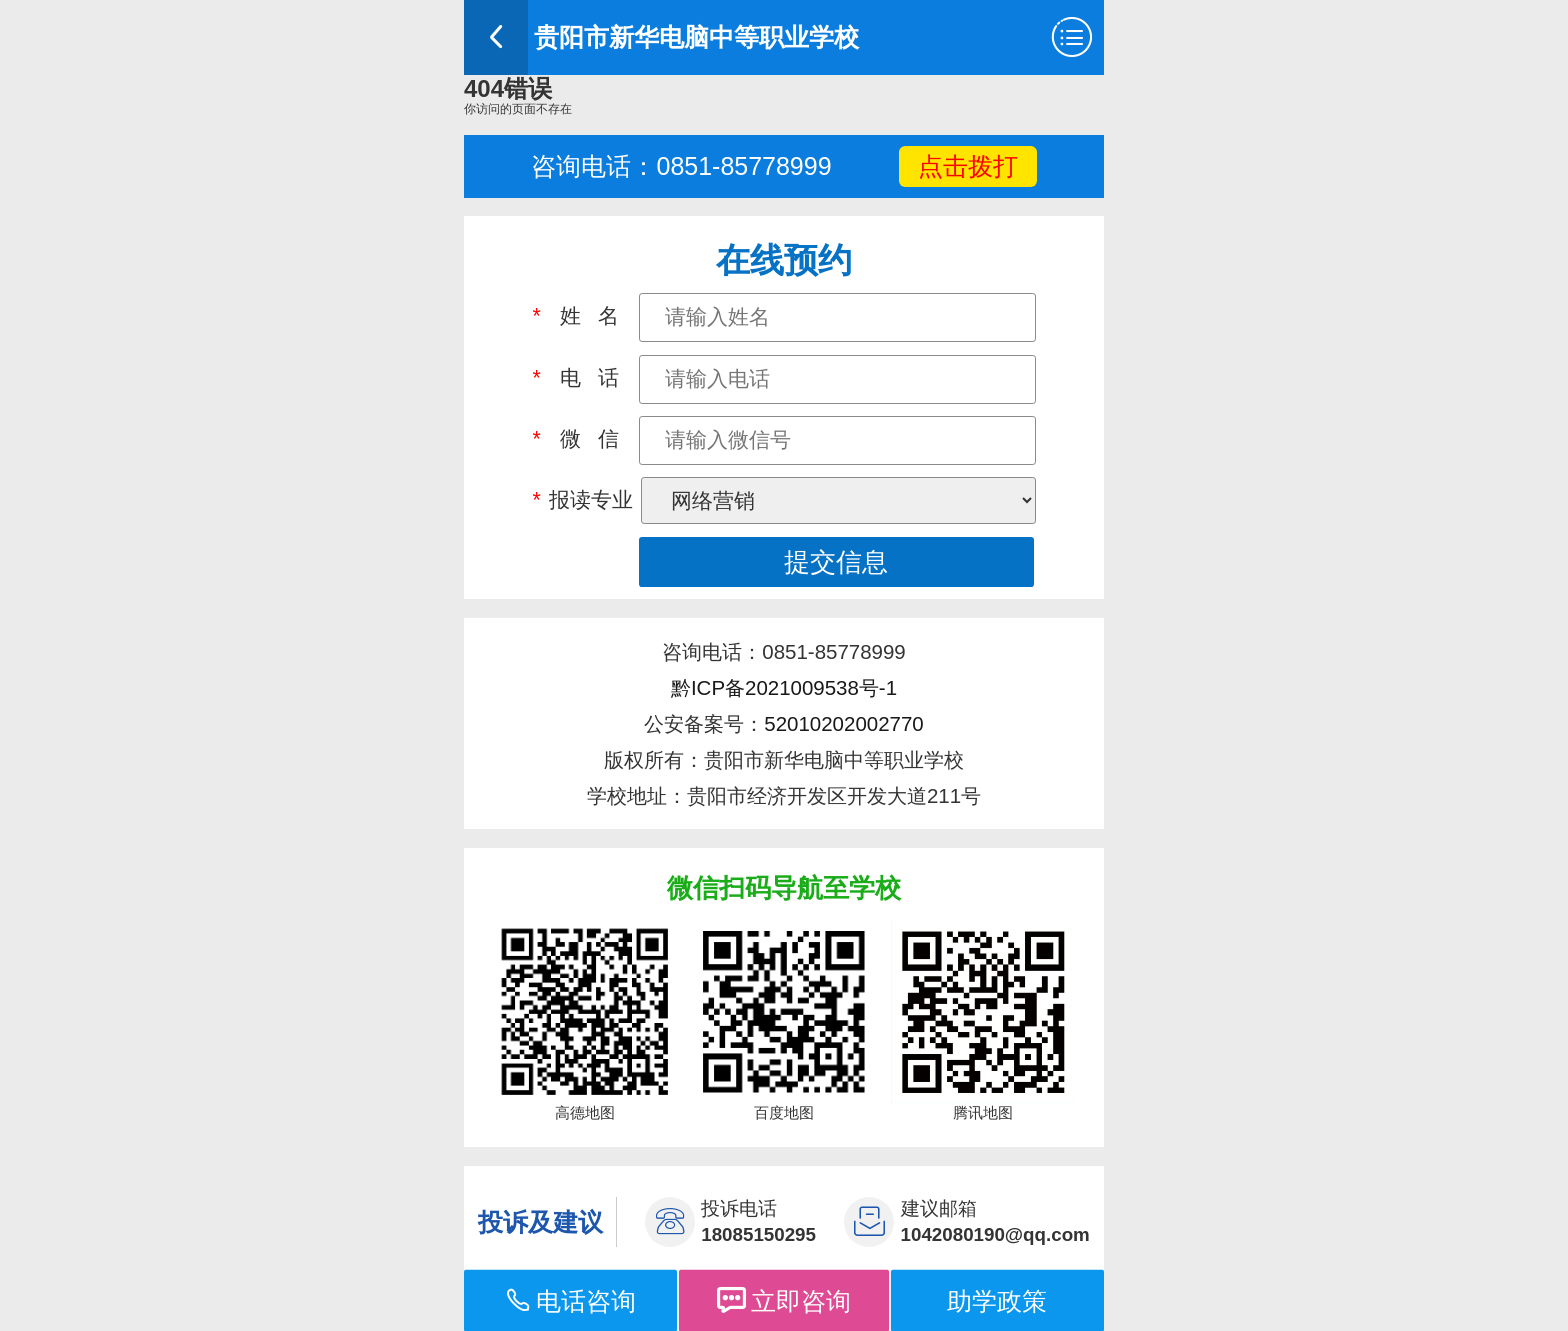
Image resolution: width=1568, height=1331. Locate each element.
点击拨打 (968, 166)
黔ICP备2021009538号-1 (784, 687)
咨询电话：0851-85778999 (681, 166)
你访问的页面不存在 (518, 109)
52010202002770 (843, 723)
